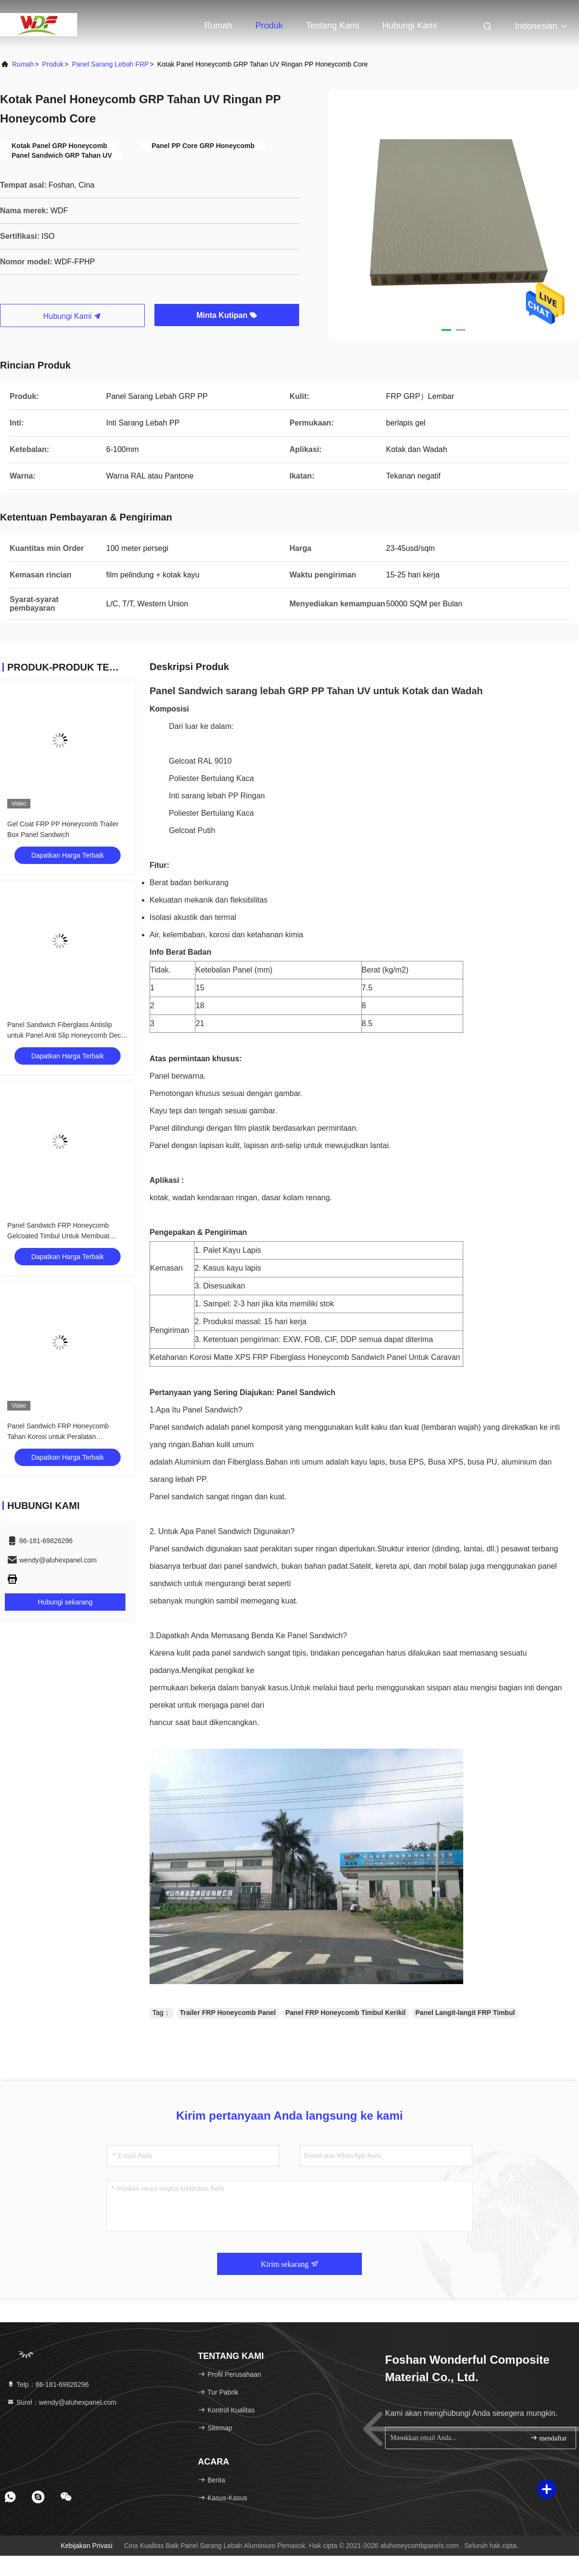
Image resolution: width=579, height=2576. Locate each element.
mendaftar (548, 2438)
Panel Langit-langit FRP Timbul (465, 2012)
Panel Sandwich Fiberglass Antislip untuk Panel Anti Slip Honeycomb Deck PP (65, 1035)
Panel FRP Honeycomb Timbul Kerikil (346, 2012)
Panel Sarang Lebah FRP (110, 64)
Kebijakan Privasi (86, 2545)
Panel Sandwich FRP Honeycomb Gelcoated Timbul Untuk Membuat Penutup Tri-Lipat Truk (58, 1235)
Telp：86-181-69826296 (48, 2384)
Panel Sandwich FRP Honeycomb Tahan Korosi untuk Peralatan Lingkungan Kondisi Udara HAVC (58, 1436)
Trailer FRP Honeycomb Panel (228, 2012)
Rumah (218, 25)
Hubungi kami (409, 25)
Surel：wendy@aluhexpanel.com (61, 2402)
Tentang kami (332, 25)
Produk (269, 25)
